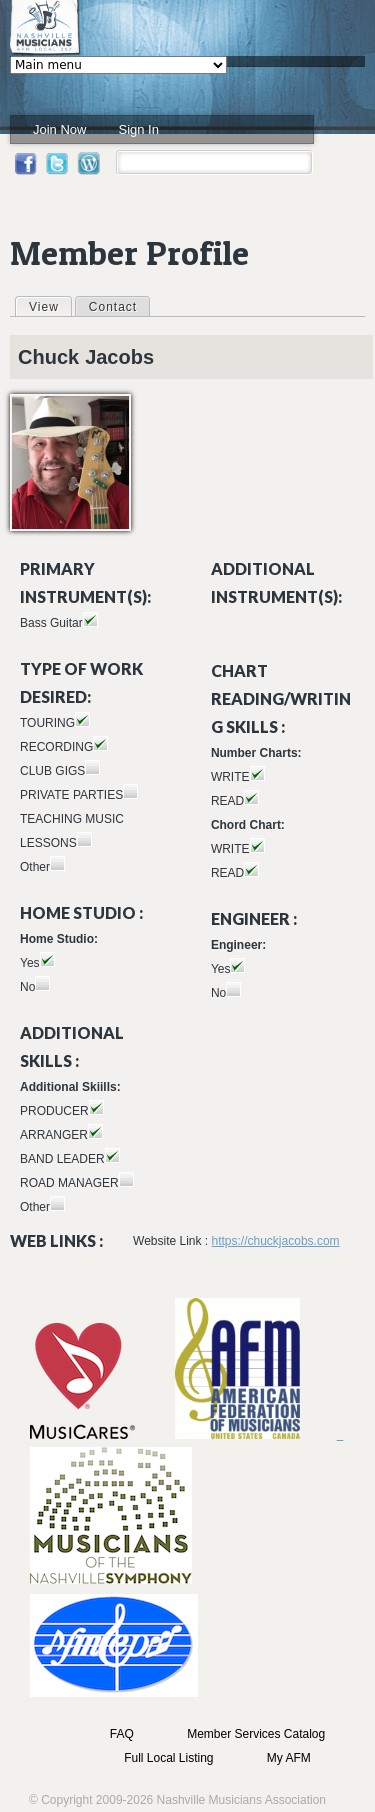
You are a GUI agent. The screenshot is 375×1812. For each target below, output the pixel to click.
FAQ (122, 1734)
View (50, 306)
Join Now (59, 129)
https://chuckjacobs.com (276, 1241)
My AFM (289, 1758)
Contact (113, 307)
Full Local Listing (168, 1758)
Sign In (138, 129)
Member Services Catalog (256, 1734)
